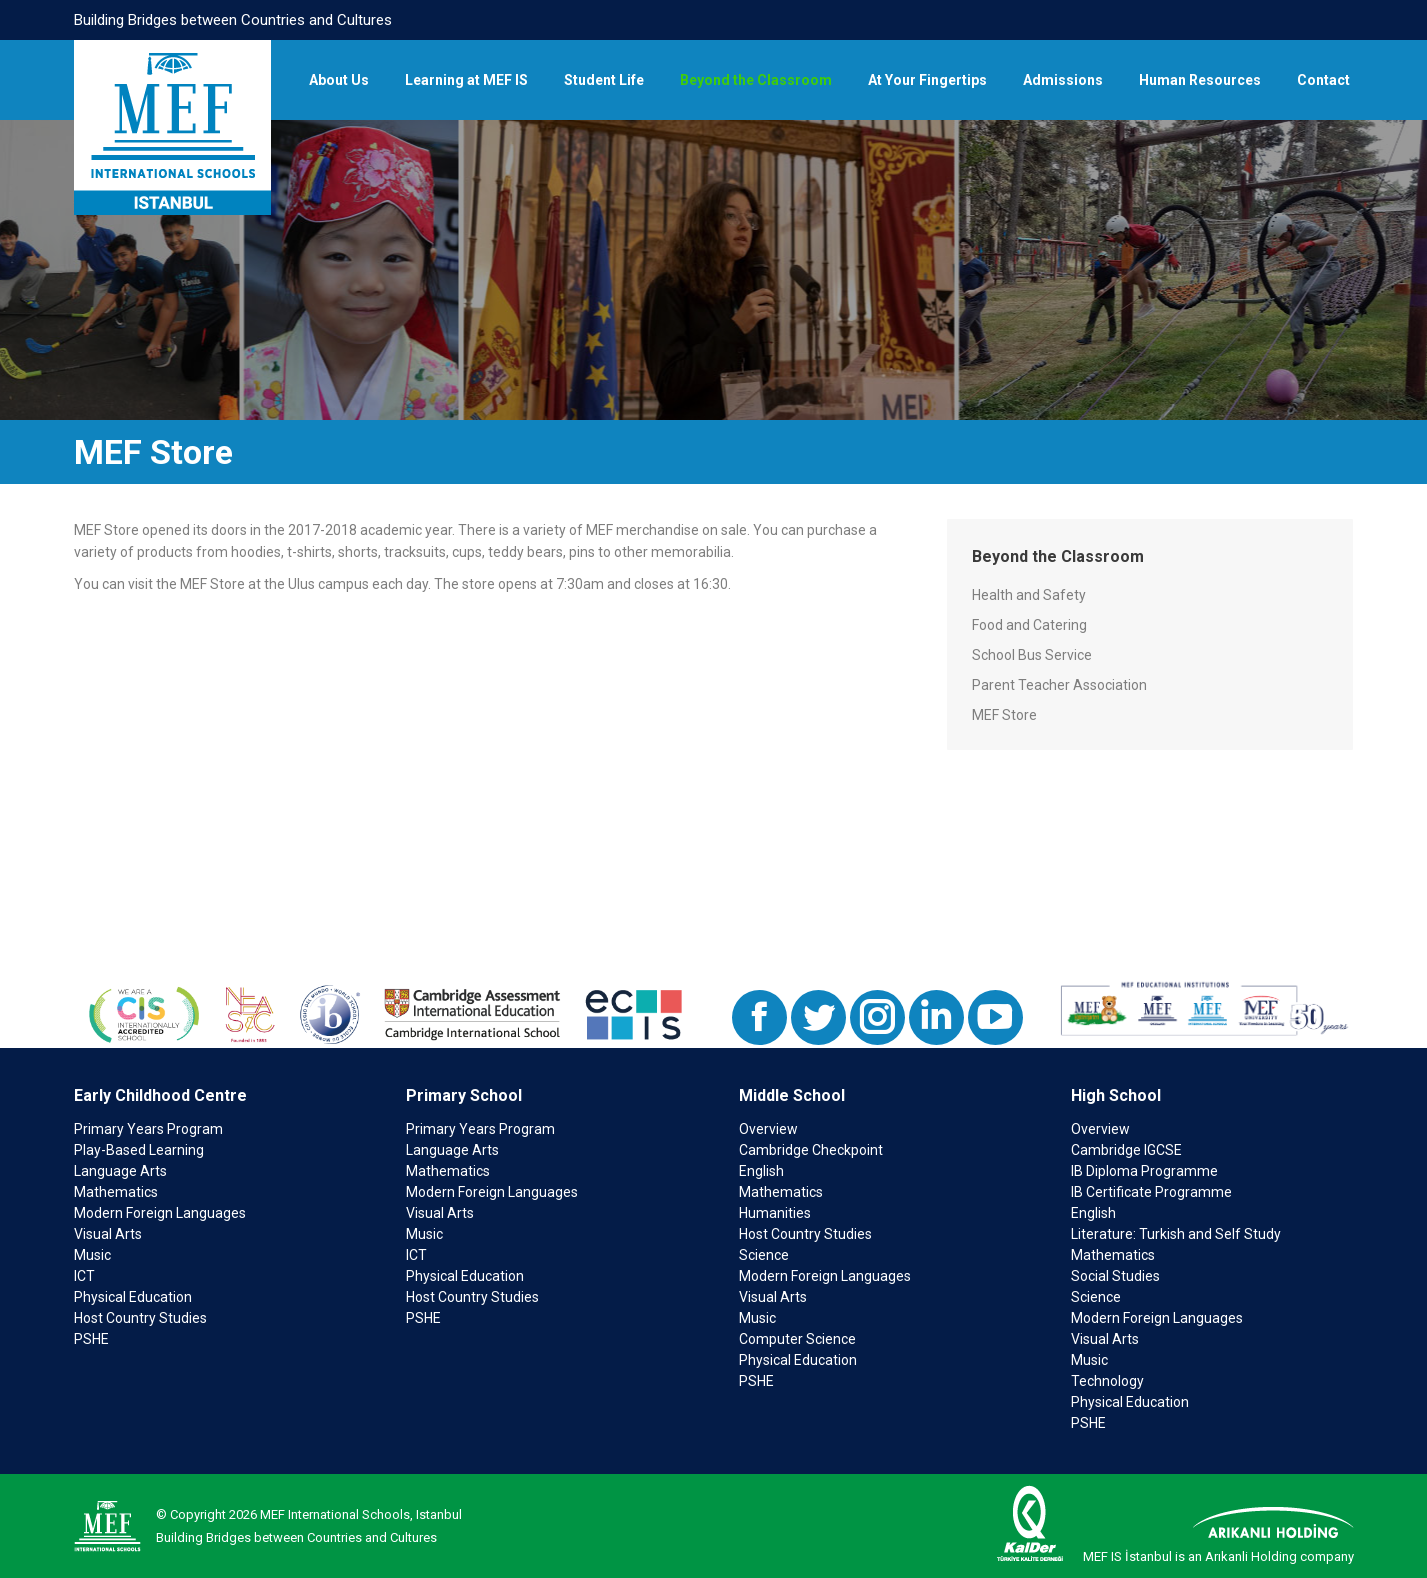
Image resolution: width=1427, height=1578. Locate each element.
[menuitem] (339, 80)
